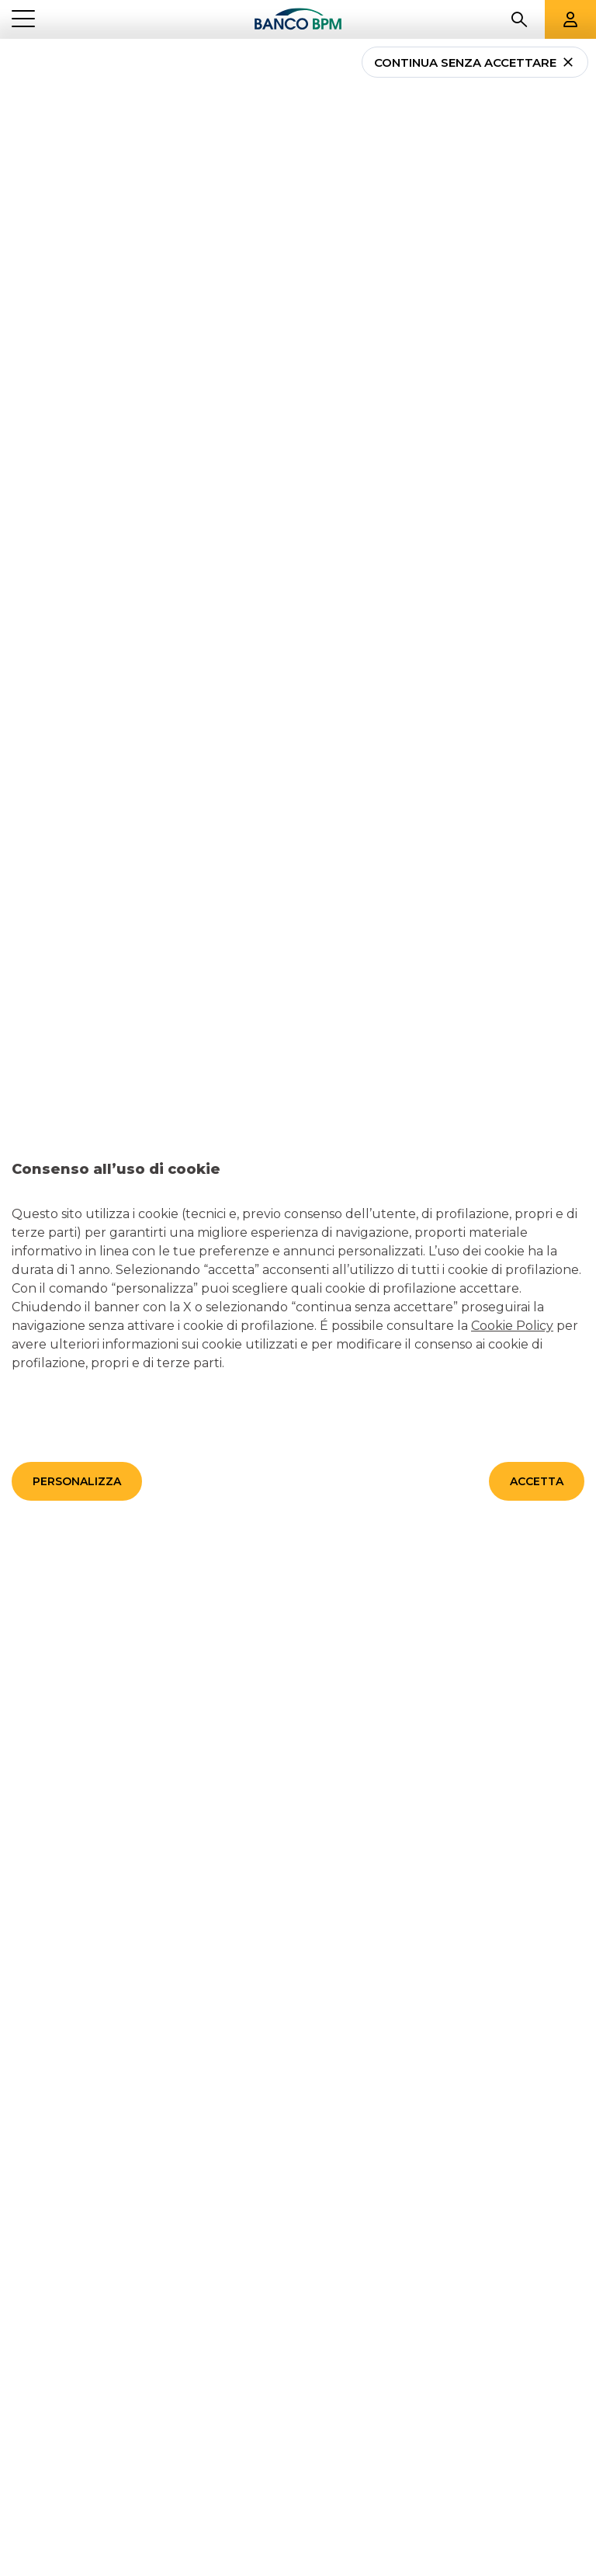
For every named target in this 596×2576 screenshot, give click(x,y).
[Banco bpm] (297, 19)
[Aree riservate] (570, 19)
